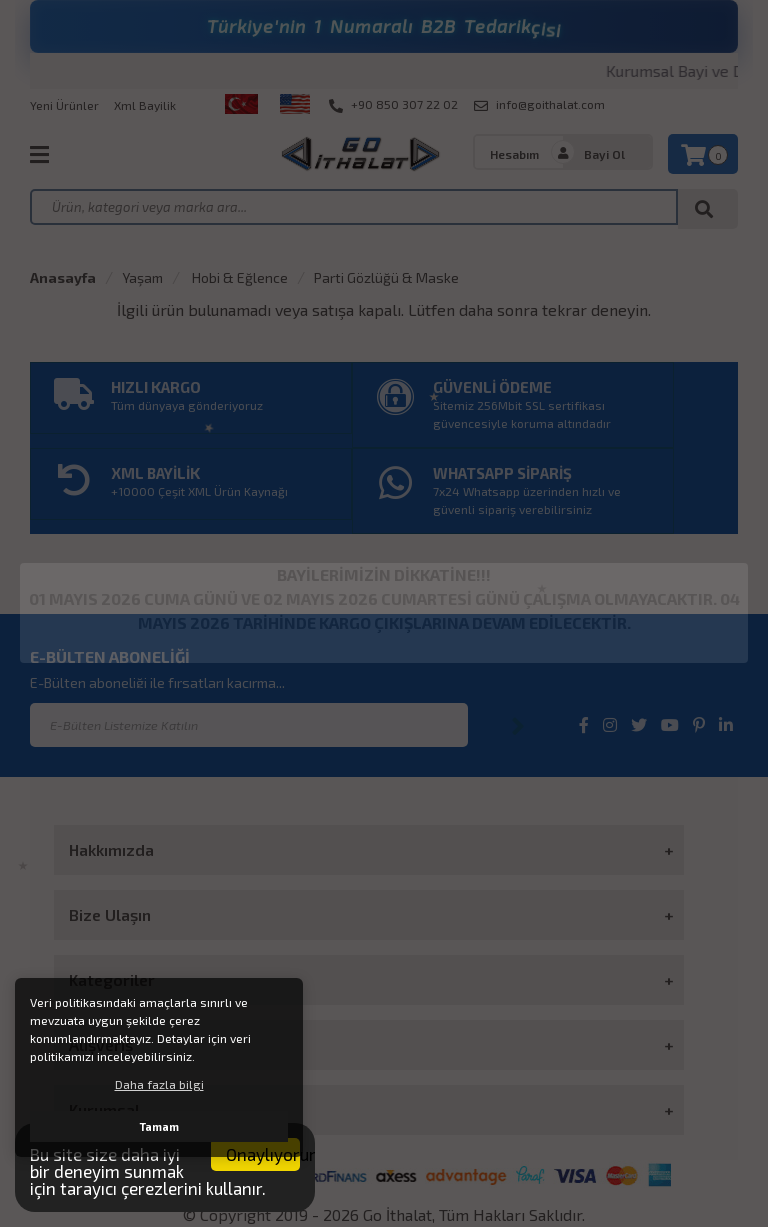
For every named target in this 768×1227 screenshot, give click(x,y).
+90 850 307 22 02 (393, 105)
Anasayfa (63, 277)
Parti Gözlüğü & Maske (386, 277)
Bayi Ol (604, 154)
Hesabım (514, 154)
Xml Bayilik (145, 105)
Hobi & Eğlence (238, 277)
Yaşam (142, 277)
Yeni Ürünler (64, 105)
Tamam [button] (159, 1126)
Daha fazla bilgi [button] (159, 1084)
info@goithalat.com (539, 105)
